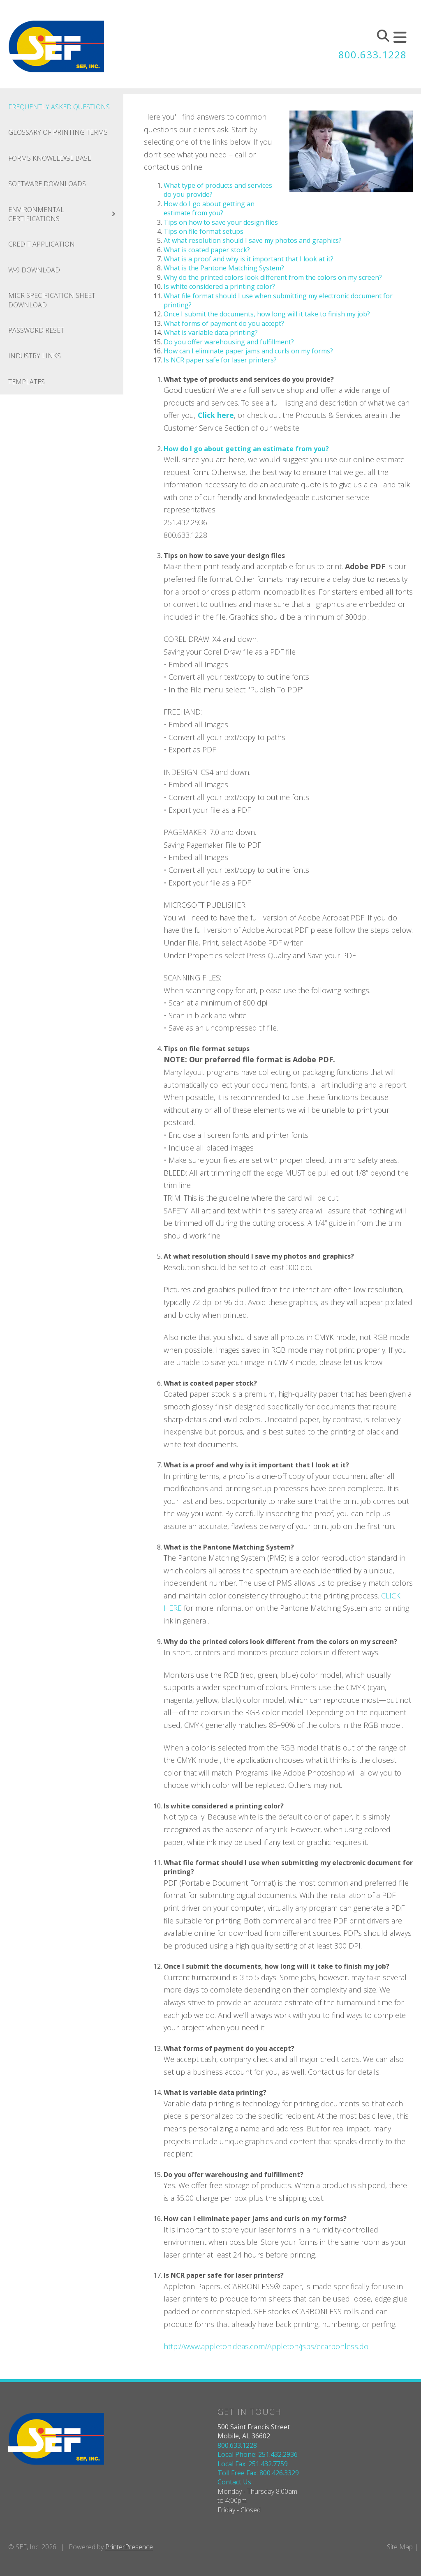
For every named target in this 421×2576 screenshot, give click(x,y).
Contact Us (234, 2481)
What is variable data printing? (211, 332)
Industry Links (34, 355)
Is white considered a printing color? (219, 286)
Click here (216, 415)
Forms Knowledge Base (49, 158)
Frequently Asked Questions (59, 106)
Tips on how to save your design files (221, 222)
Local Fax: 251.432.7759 (252, 2463)
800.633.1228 (372, 54)
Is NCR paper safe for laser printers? (220, 359)
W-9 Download (34, 269)
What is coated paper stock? (207, 249)
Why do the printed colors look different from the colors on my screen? (273, 277)
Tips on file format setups (203, 231)
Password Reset (36, 330)
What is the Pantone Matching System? (224, 267)
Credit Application (41, 244)
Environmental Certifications (65, 214)
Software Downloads (47, 183)
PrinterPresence (129, 2546)
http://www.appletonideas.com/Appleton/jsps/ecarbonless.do (266, 2346)
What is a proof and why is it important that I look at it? (248, 258)
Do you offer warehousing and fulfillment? (229, 341)
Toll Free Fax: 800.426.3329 (258, 2472)
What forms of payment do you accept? (224, 323)
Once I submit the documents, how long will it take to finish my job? (267, 313)
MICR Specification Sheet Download (51, 300)
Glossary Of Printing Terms (58, 132)
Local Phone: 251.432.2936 (257, 2454)
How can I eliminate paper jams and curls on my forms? (248, 350)
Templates (26, 381)
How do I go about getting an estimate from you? (209, 208)
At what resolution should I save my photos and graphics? (253, 240)
